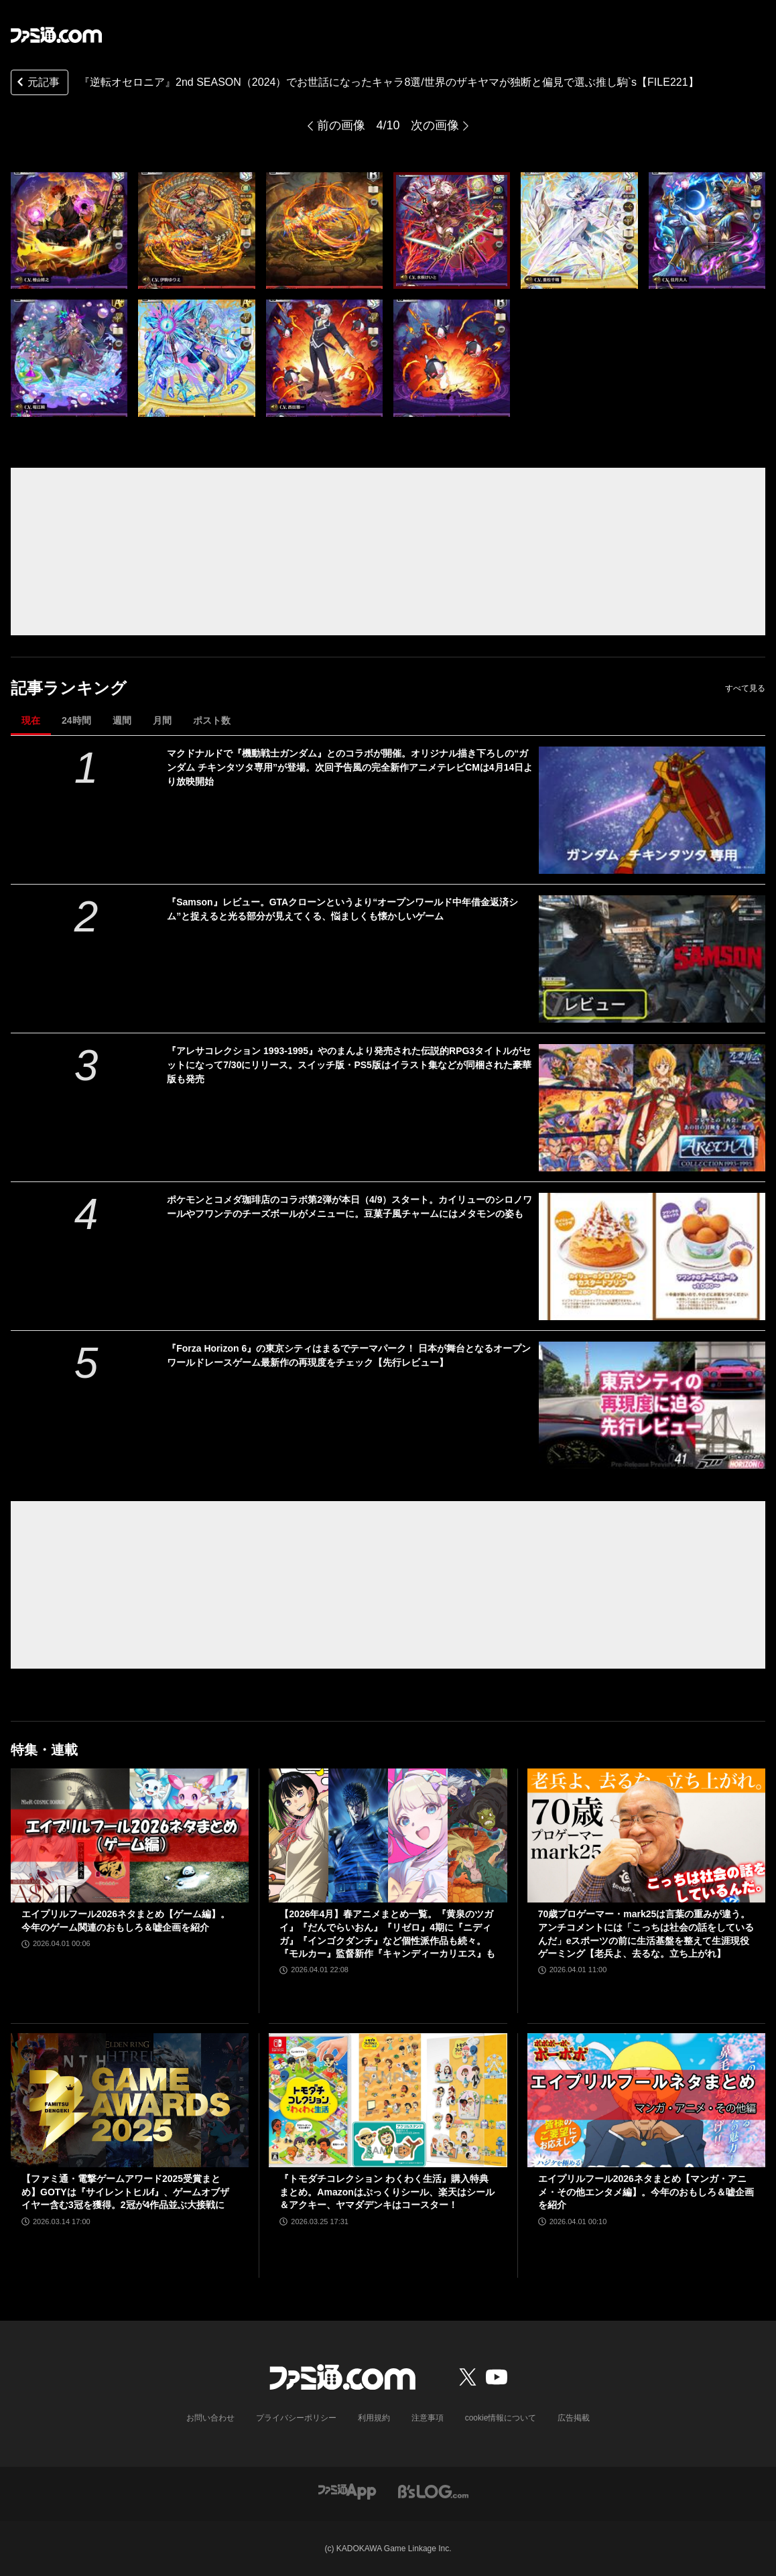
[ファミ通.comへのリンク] (56, 35)
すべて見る (745, 688)
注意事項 (427, 2418)
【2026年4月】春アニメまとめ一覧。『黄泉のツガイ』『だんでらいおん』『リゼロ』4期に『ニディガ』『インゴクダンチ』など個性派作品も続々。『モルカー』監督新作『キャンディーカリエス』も (387, 1934)
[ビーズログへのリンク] (433, 2490)
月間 (162, 720)
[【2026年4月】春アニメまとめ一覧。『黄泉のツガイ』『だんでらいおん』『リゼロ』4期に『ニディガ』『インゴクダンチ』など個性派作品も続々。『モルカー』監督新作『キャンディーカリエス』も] (388, 1835)
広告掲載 (574, 2418)
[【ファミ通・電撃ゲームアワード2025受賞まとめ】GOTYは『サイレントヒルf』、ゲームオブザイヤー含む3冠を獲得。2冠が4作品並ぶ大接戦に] (130, 2100)
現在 (30, 720)
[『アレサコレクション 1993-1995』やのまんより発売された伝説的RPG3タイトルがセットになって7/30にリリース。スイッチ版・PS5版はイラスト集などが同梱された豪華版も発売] (652, 1107)
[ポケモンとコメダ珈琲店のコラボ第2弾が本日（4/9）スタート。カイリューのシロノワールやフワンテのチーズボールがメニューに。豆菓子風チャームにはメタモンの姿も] (652, 1256)
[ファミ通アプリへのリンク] (347, 2490)
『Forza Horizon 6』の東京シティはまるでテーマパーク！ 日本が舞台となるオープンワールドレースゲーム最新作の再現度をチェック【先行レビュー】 (349, 1355)
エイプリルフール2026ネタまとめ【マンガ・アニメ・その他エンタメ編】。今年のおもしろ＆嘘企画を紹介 (646, 2191)
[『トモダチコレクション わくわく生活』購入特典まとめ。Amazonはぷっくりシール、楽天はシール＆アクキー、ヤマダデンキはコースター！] (388, 2100)
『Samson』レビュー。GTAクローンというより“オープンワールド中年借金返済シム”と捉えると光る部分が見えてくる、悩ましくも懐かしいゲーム (342, 909)
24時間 (76, 720)
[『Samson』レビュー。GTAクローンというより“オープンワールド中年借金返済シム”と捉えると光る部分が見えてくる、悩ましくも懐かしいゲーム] (652, 959)
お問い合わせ (210, 2418)
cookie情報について (501, 2418)
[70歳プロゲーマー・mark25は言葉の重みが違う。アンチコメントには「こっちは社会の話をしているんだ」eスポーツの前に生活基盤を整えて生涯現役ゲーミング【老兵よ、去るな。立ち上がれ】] (646, 1835)
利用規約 (374, 2418)
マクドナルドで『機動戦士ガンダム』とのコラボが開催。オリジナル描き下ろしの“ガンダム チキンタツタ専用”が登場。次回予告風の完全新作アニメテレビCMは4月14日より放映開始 (350, 767)
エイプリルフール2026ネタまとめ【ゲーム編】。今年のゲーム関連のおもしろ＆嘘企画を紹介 (125, 1921)
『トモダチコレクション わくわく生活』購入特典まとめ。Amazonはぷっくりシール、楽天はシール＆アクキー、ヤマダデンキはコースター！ (386, 2191)
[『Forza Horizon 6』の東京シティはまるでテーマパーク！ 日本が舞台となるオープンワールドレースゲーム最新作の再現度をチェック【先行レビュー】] (652, 1405)
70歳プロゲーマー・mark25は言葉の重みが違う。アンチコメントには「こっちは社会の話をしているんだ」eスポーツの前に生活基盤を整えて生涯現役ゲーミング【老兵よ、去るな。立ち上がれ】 (646, 1934)
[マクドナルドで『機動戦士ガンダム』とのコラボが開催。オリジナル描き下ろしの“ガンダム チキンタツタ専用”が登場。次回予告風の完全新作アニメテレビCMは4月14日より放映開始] (652, 810)
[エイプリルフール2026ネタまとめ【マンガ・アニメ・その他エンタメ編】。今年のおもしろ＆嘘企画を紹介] (646, 2100)
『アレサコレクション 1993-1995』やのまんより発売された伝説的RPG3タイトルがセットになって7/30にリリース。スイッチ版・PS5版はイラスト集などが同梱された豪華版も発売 (349, 1064)
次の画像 (435, 125)
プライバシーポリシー (296, 2418)
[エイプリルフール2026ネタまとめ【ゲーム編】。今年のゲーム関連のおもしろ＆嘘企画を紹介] (130, 1835)
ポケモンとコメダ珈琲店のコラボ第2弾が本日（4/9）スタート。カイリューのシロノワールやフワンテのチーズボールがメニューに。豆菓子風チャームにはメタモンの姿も (349, 1206)
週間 (122, 720)
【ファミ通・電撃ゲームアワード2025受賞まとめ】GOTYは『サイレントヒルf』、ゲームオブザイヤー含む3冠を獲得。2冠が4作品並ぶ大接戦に (125, 2191)
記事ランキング (69, 688)
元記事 (37, 83)
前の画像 (341, 125)
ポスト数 (212, 720)
